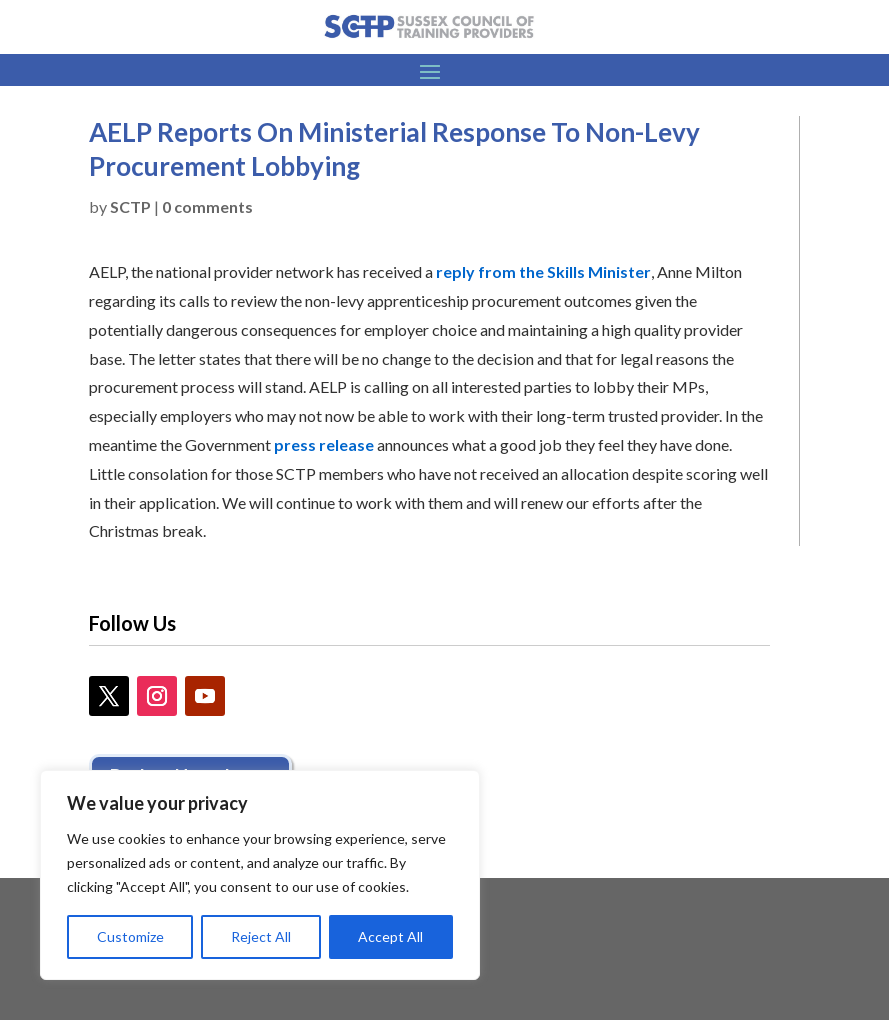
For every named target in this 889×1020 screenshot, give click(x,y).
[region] (260, 875)
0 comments (207, 206)
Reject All (261, 936)
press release (324, 444)
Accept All (390, 936)
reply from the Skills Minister (543, 271)
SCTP (130, 206)
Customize (130, 936)
